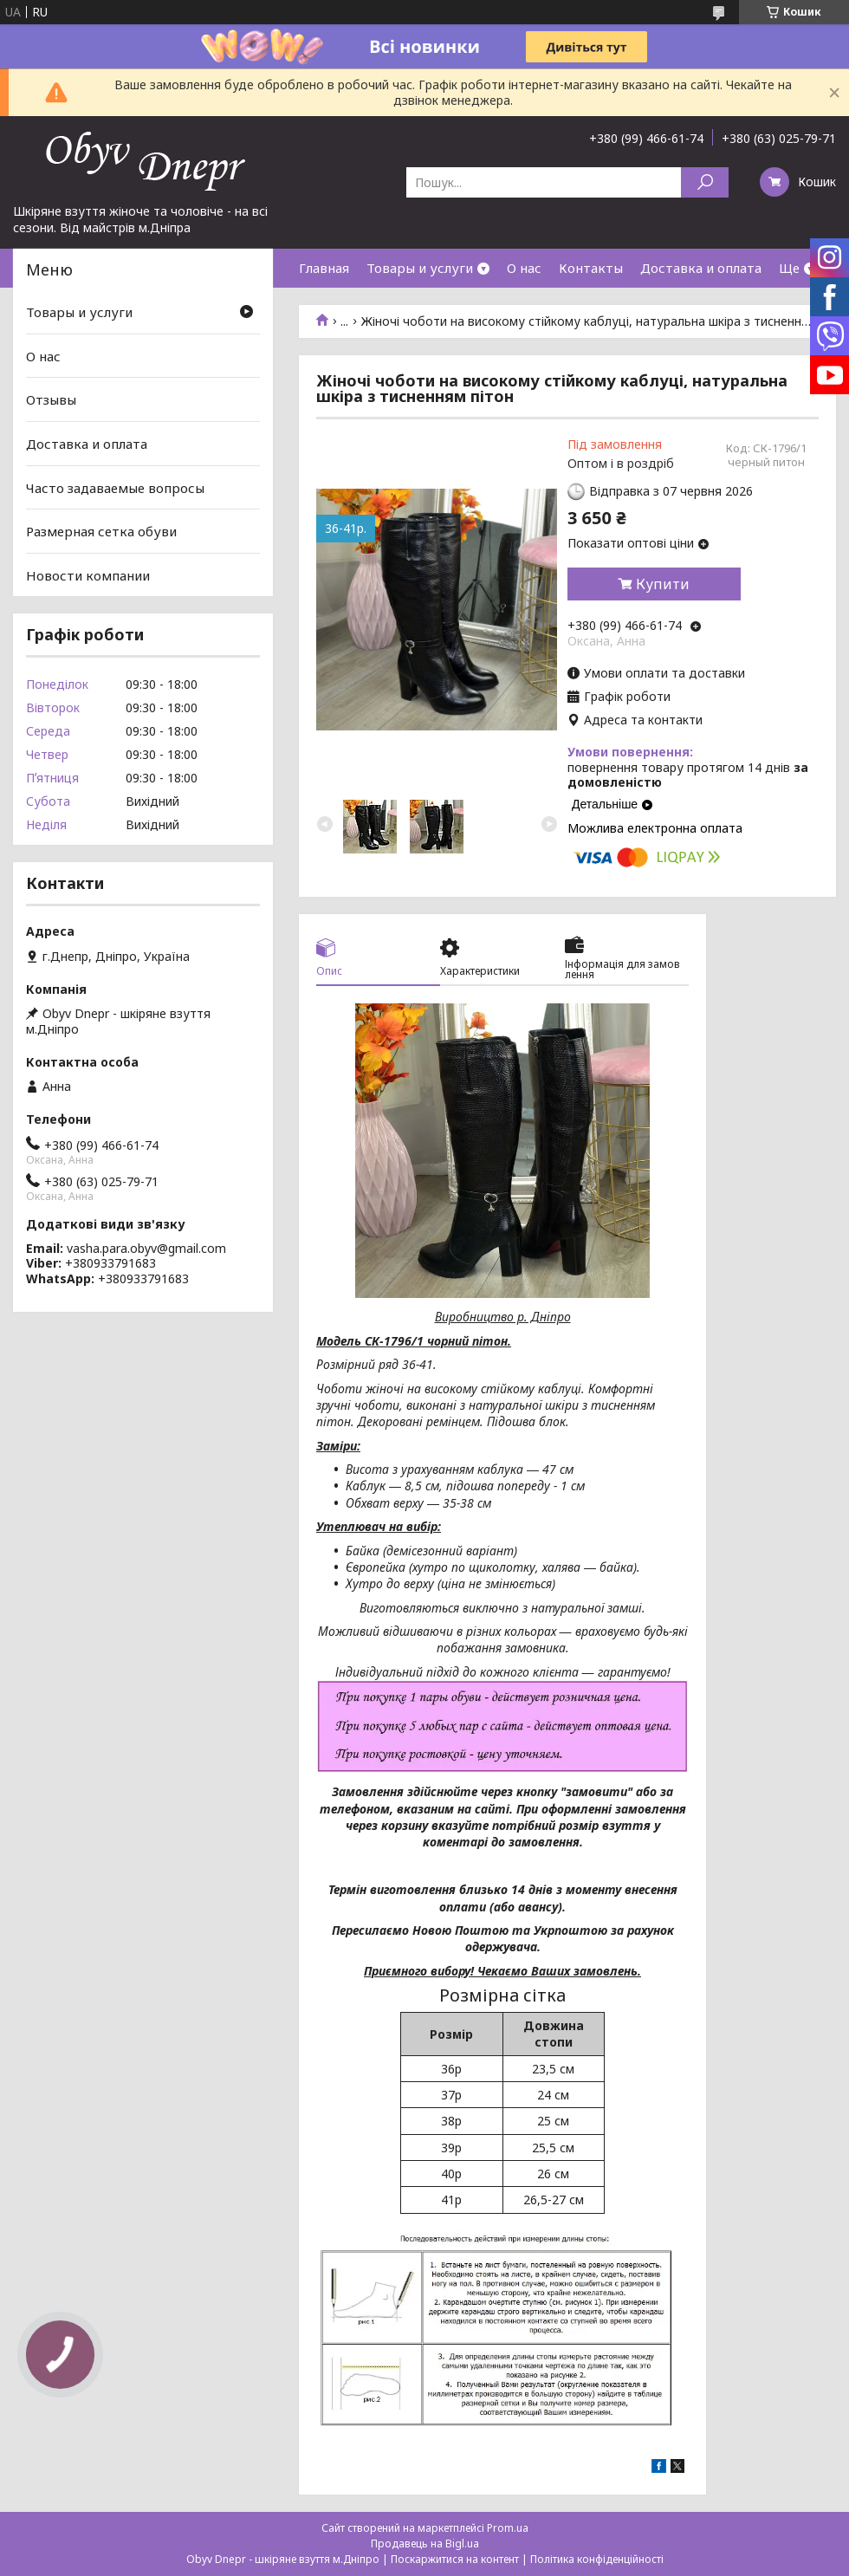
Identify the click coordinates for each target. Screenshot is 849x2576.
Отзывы (51, 399)
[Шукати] (705, 182)
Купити (663, 584)
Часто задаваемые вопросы (115, 487)
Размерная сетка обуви (101, 531)
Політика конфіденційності (597, 2559)
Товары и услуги (419, 267)
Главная (324, 267)
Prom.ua (507, 2528)
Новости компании (88, 575)
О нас (524, 267)
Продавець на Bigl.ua (425, 2543)
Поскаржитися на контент (455, 2559)
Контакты (591, 267)
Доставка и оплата (701, 267)
